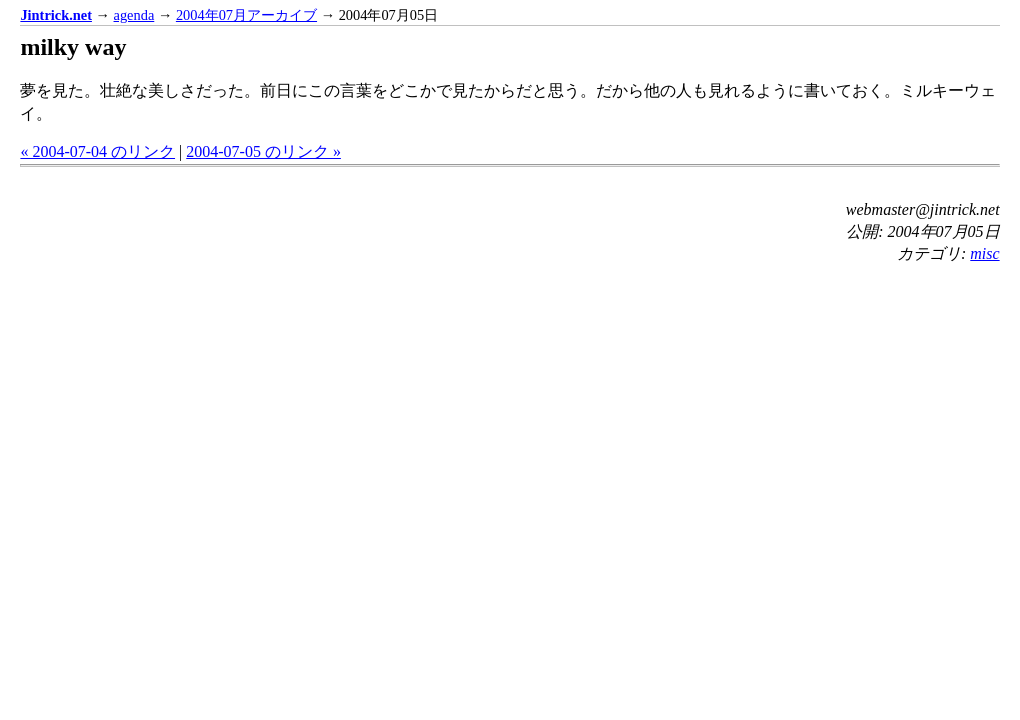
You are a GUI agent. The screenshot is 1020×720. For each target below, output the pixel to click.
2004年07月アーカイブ (246, 15)
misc (984, 253)
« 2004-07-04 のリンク (97, 151)
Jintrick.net (56, 15)
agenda (134, 15)
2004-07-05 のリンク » (263, 151)
